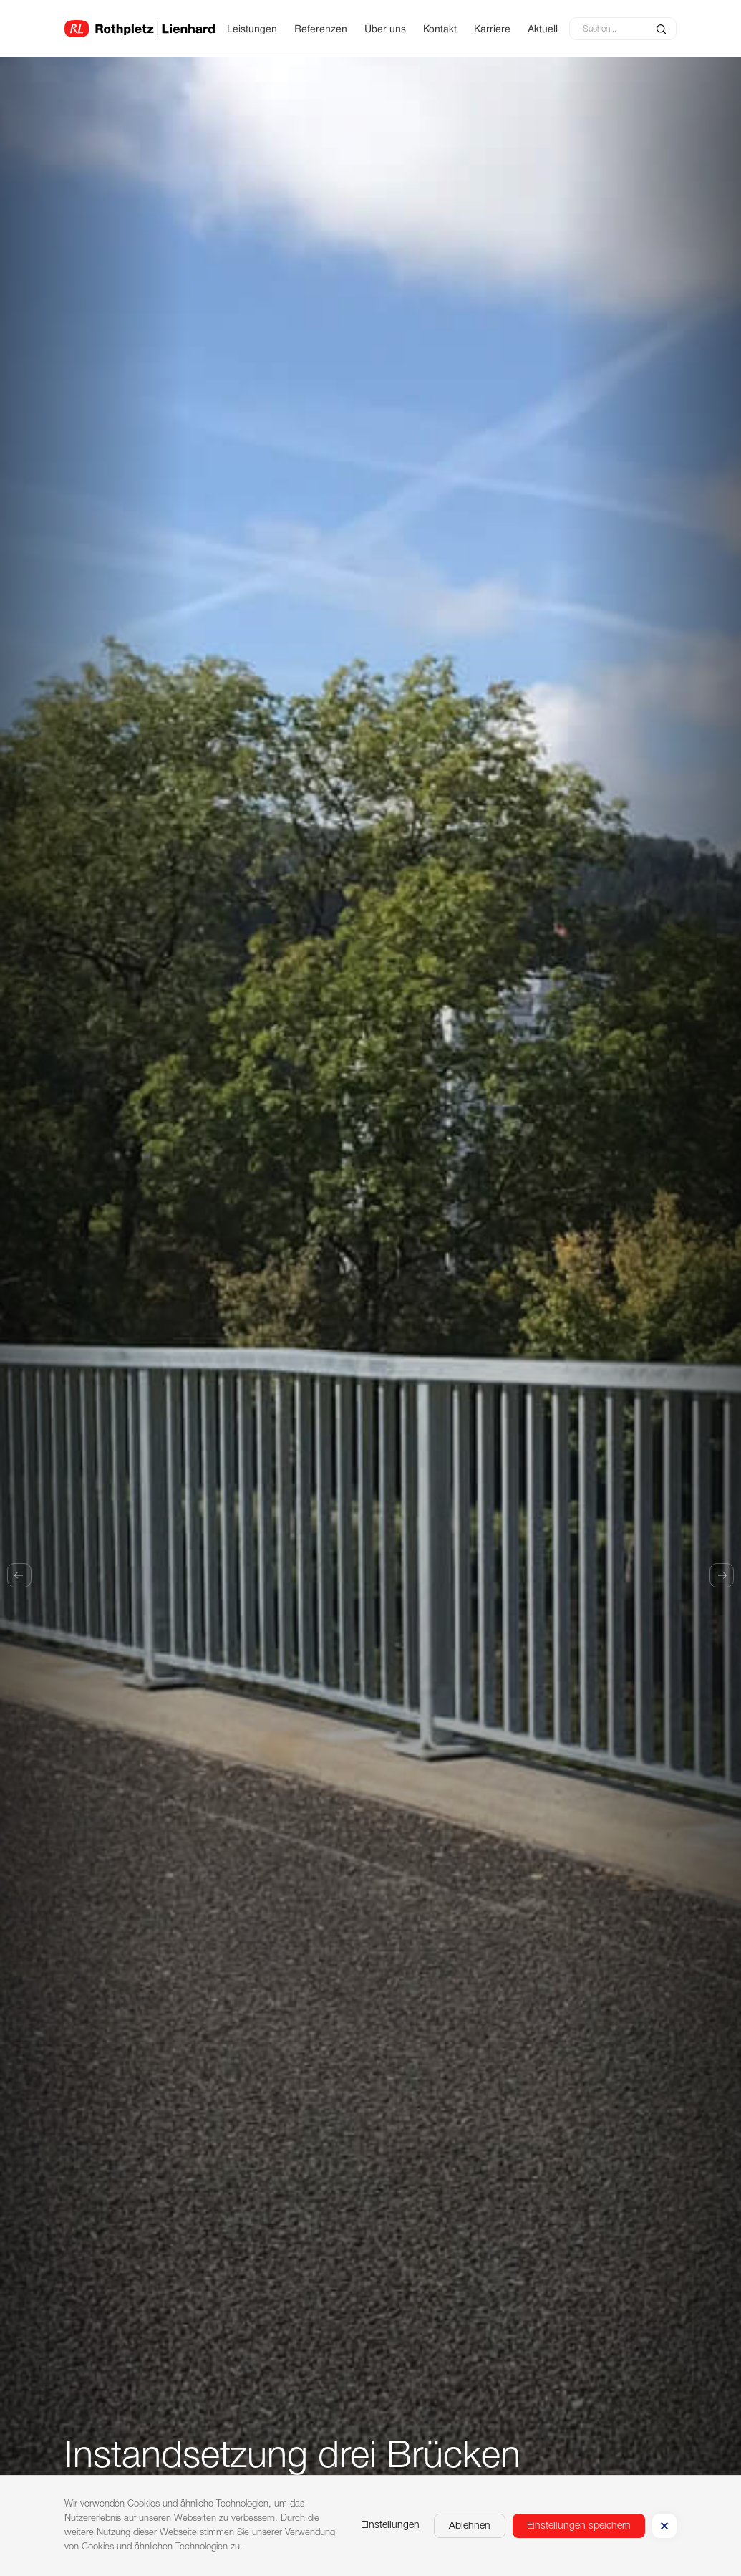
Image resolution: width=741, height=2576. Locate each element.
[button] (469, 2526)
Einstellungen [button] (390, 2525)
